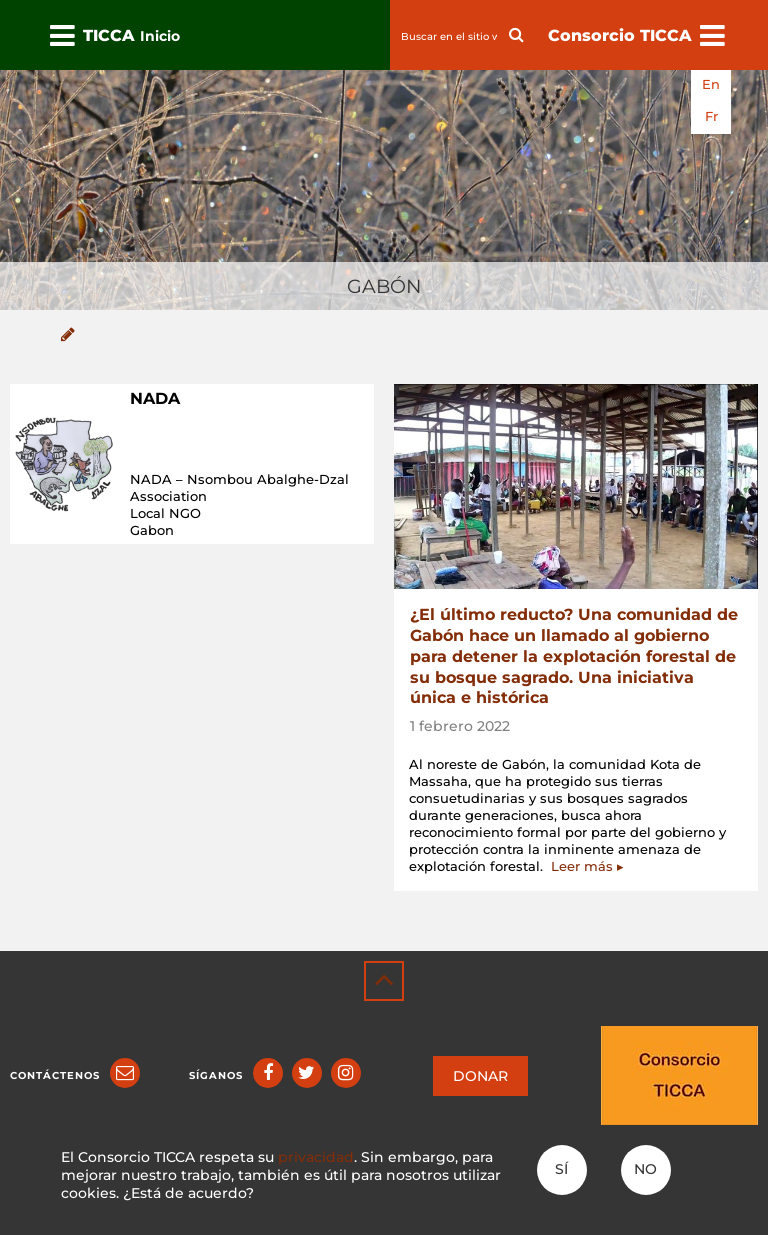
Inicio (160, 36)
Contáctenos (55, 1075)
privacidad (316, 1157)
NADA (155, 398)
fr (711, 116)
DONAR (480, 1076)
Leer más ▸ (587, 866)
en (711, 84)
